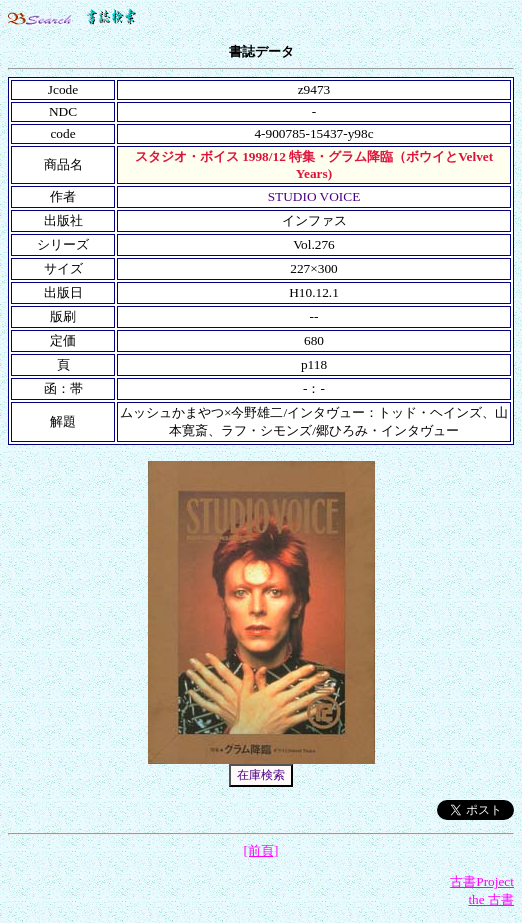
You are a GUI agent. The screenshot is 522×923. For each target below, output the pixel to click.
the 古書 (491, 899)
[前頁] (261, 850)
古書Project (482, 881)
